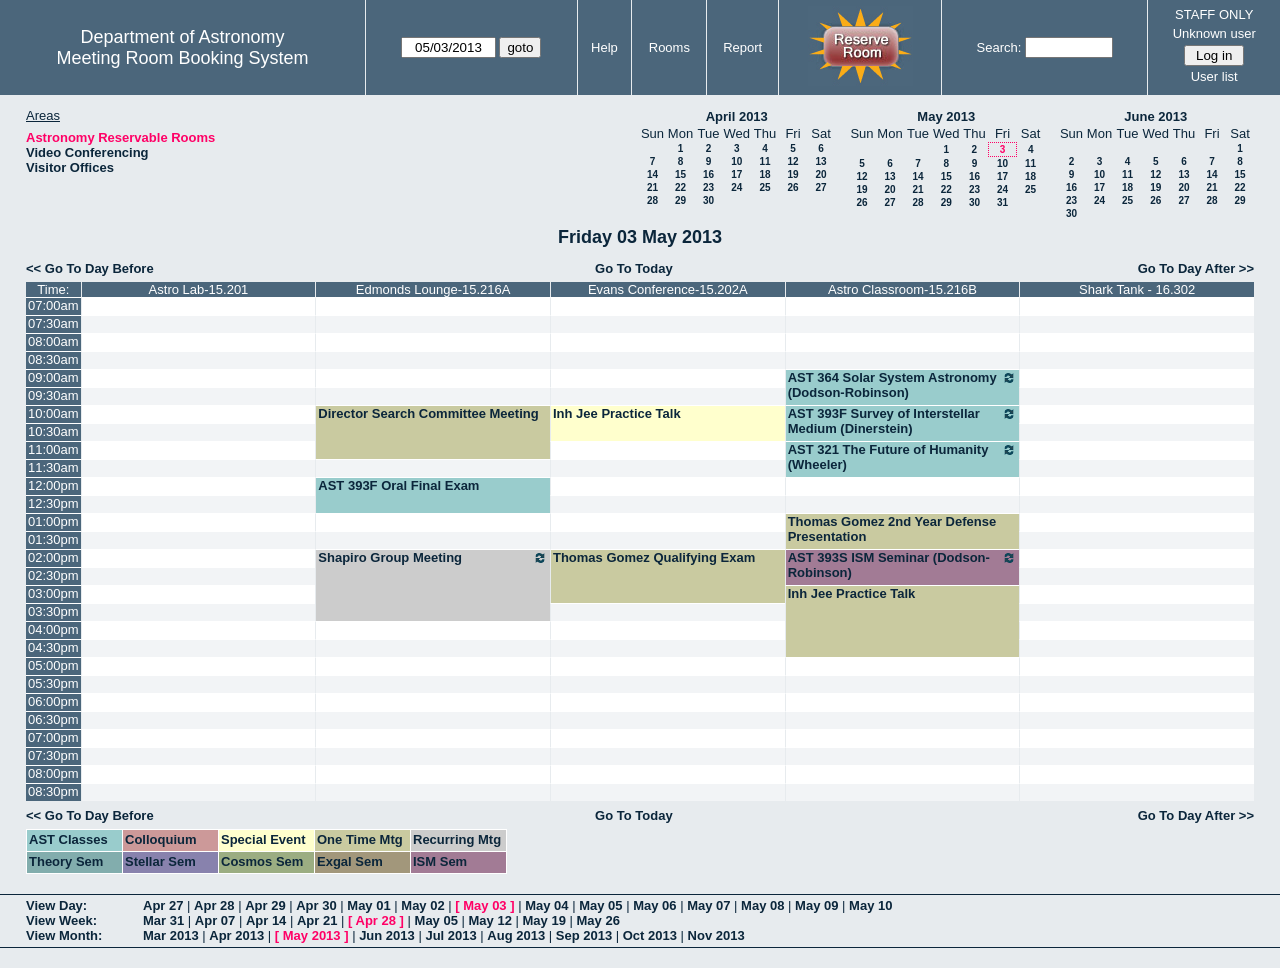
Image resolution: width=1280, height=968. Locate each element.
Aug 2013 (516, 935)
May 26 (598, 920)
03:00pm (53, 593)
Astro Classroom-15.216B (902, 289)
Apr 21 (317, 920)
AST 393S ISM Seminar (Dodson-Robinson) (903, 565)
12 (792, 161)
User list (1214, 76)
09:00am (53, 377)
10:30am (53, 431)
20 (820, 174)
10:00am (53, 413)
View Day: (56, 905)
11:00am (53, 449)
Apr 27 (163, 905)
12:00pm (53, 485)
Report (742, 47)
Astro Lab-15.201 (199, 289)
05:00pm (53, 665)
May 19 (544, 920)
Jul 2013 (450, 935)
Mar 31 (163, 920)
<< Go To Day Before (90, 268)
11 (764, 161)
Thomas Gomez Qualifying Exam (654, 557)
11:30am (53, 467)
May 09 (816, 905)
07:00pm (53, 737)
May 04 (546, 905)
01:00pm (53, 521)
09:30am (53, 395)
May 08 (762, 905)
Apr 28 (214, 905)
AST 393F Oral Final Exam (398, 485)
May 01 (368, 905)
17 (736, 174)
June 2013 (1155, 116)
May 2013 (946, 116)
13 (820, 161)
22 (680, 187)
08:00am (53, 341)
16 (708, 174)
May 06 (654, 905)
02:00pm (53, 557)
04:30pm (53, 647)
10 (736, 161)
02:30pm (53, 575)
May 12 (490, 920)
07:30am (53, 323)
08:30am (53, 359)
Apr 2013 (236, 935)
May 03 (484, 905)
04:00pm (53, 629)
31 (1002, 202)
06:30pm (53, 719)
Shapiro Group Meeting (433, 558)
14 (652, 174)
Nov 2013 (716, 935)
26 (792, 187)
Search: (999, 47)
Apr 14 (266, 920)
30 (708, 200)
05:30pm (53, 683)
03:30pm (53, 611)
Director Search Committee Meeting (428, 413)
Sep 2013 (584, 935)
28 (652, 200)
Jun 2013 (387, 935)
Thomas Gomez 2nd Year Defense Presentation (892, 529)
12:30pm (53, 503)
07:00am (53, 305)
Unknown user (1214, 33)
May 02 (422, 905)
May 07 (708, 905)
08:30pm (53, 791)
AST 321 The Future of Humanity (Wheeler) (903, 457)
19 (792, 174)
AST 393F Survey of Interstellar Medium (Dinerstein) (903, 421)
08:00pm (53, 773)
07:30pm (53, 755)
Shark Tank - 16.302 (1137, 289)
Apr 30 (316, 905)
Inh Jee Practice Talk (617, 413)
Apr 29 (265, 905)
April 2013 (737, 116)
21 (652, 187)
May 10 (870, 905)
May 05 (600, 905)
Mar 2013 (171, 935)
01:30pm (53, 539)
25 (764, 187)
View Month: (64, 935)
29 (680, 200)
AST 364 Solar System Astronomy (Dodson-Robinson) (903, 385)
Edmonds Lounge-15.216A (433, 289)
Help (604, 47)
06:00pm (53, 701)
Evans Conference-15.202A (668, 289)
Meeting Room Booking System (182, 58)
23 (708, 187)
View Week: (61, 920)
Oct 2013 (650, 935)
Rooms (669, 47)
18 (764, 174)
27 (820, 187)
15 (680, 174)
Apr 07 (215, 920)
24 (736, 187)
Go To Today (634, 268)
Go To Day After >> (1196, 268)
